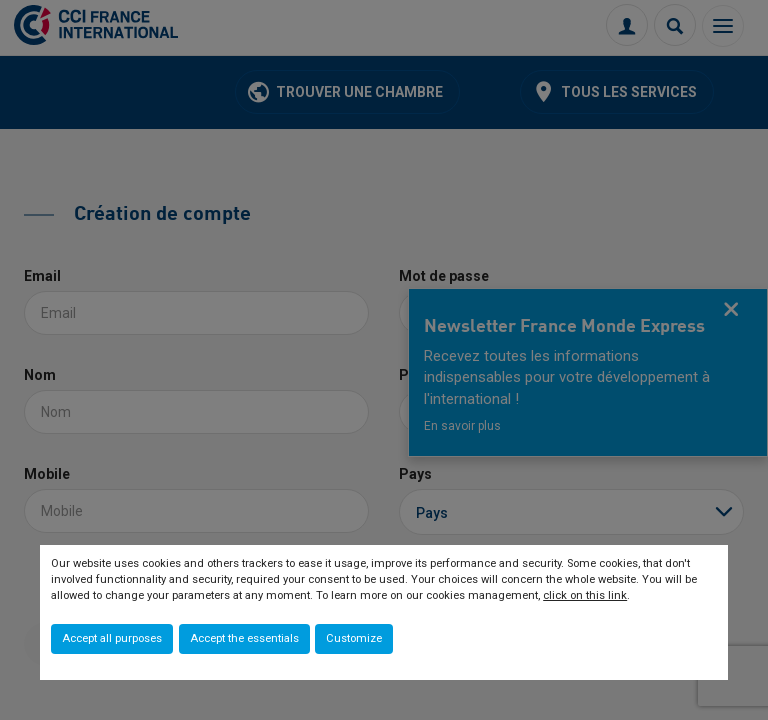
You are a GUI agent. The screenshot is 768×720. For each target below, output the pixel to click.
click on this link (585, 595)
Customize (354, 638)
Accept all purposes (112, 638)
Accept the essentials (244, 638)
